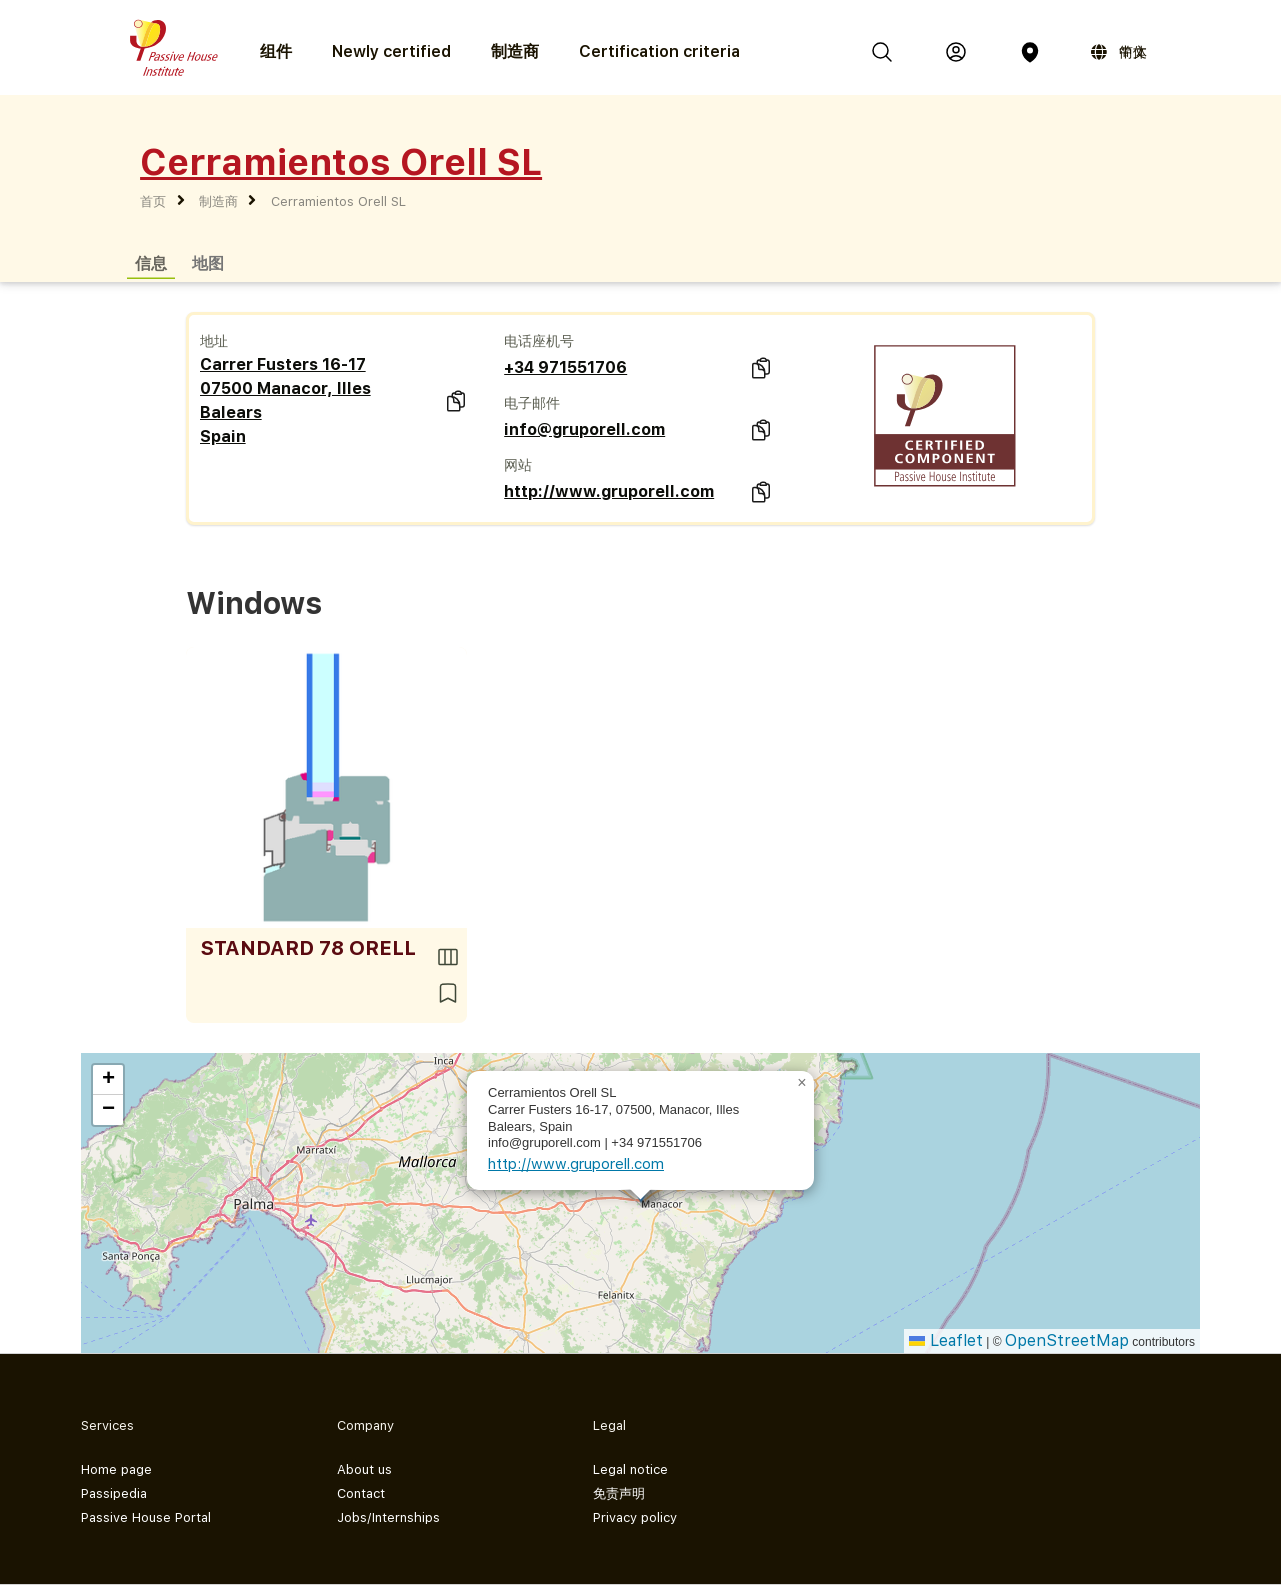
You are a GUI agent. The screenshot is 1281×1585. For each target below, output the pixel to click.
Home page (116, 1469)
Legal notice (630, 1469)
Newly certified (391, 51)
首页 (153, 201)
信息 (151, 262)
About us (364, 1469)
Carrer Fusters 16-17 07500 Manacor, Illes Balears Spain (285, 400)
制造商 (515, 51)
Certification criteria (659, 51)
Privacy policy (635, 1517)
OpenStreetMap (1067, 1340)
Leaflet (946, 1340)
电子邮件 (532, 403)
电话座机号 (539, 341)
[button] (802, 1083)
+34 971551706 (565, 367)
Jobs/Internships (388, 1517)
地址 (214, 341)
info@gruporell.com (584, 429)
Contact (361, 1493)
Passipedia (114, 1493)
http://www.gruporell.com (609, 491)
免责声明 (619, 1493)
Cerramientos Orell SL (338, 201)
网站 (518, 465)
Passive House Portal (146, 1517)
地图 (208, 262)
